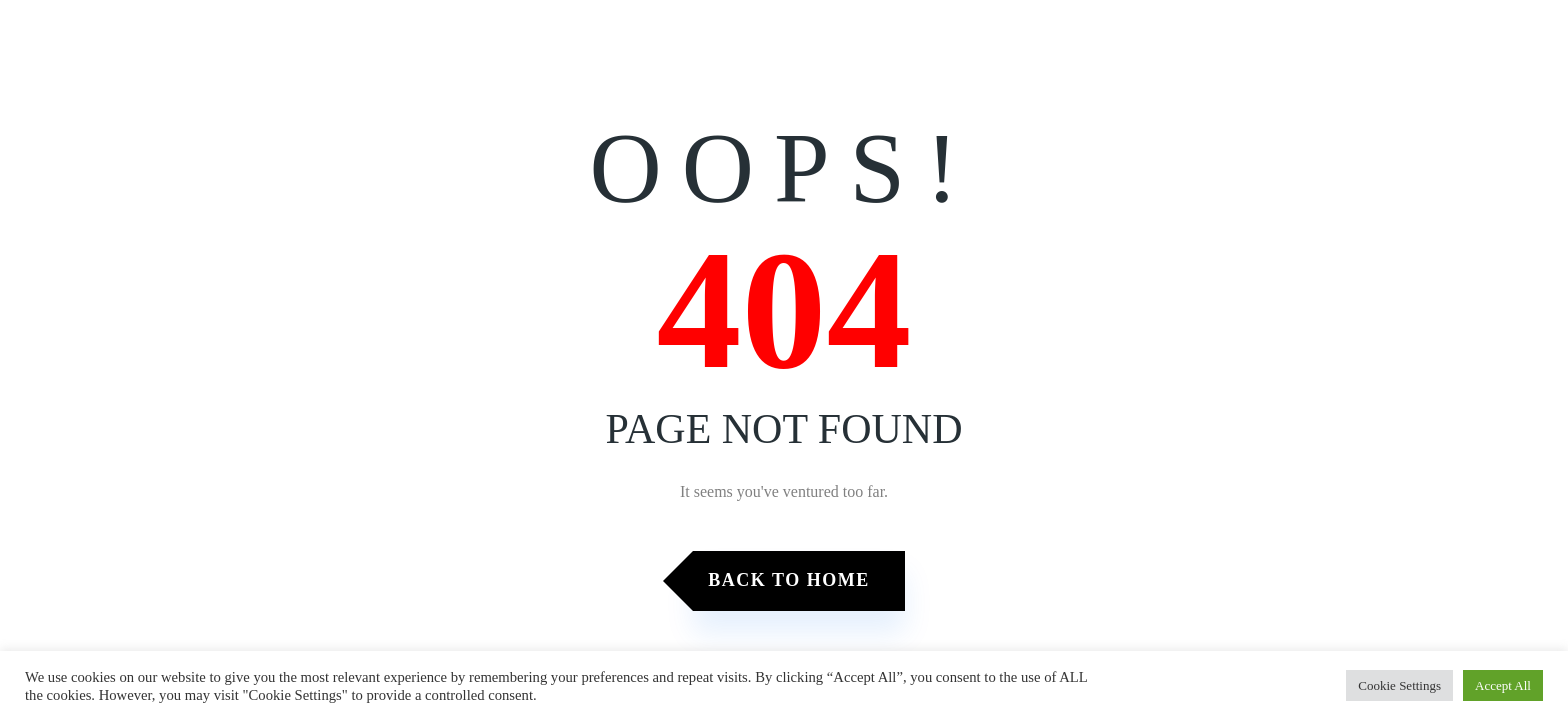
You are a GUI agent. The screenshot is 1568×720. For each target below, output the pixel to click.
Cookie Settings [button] (1399, 685)
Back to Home (788, 580)
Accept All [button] (1503, 685)
